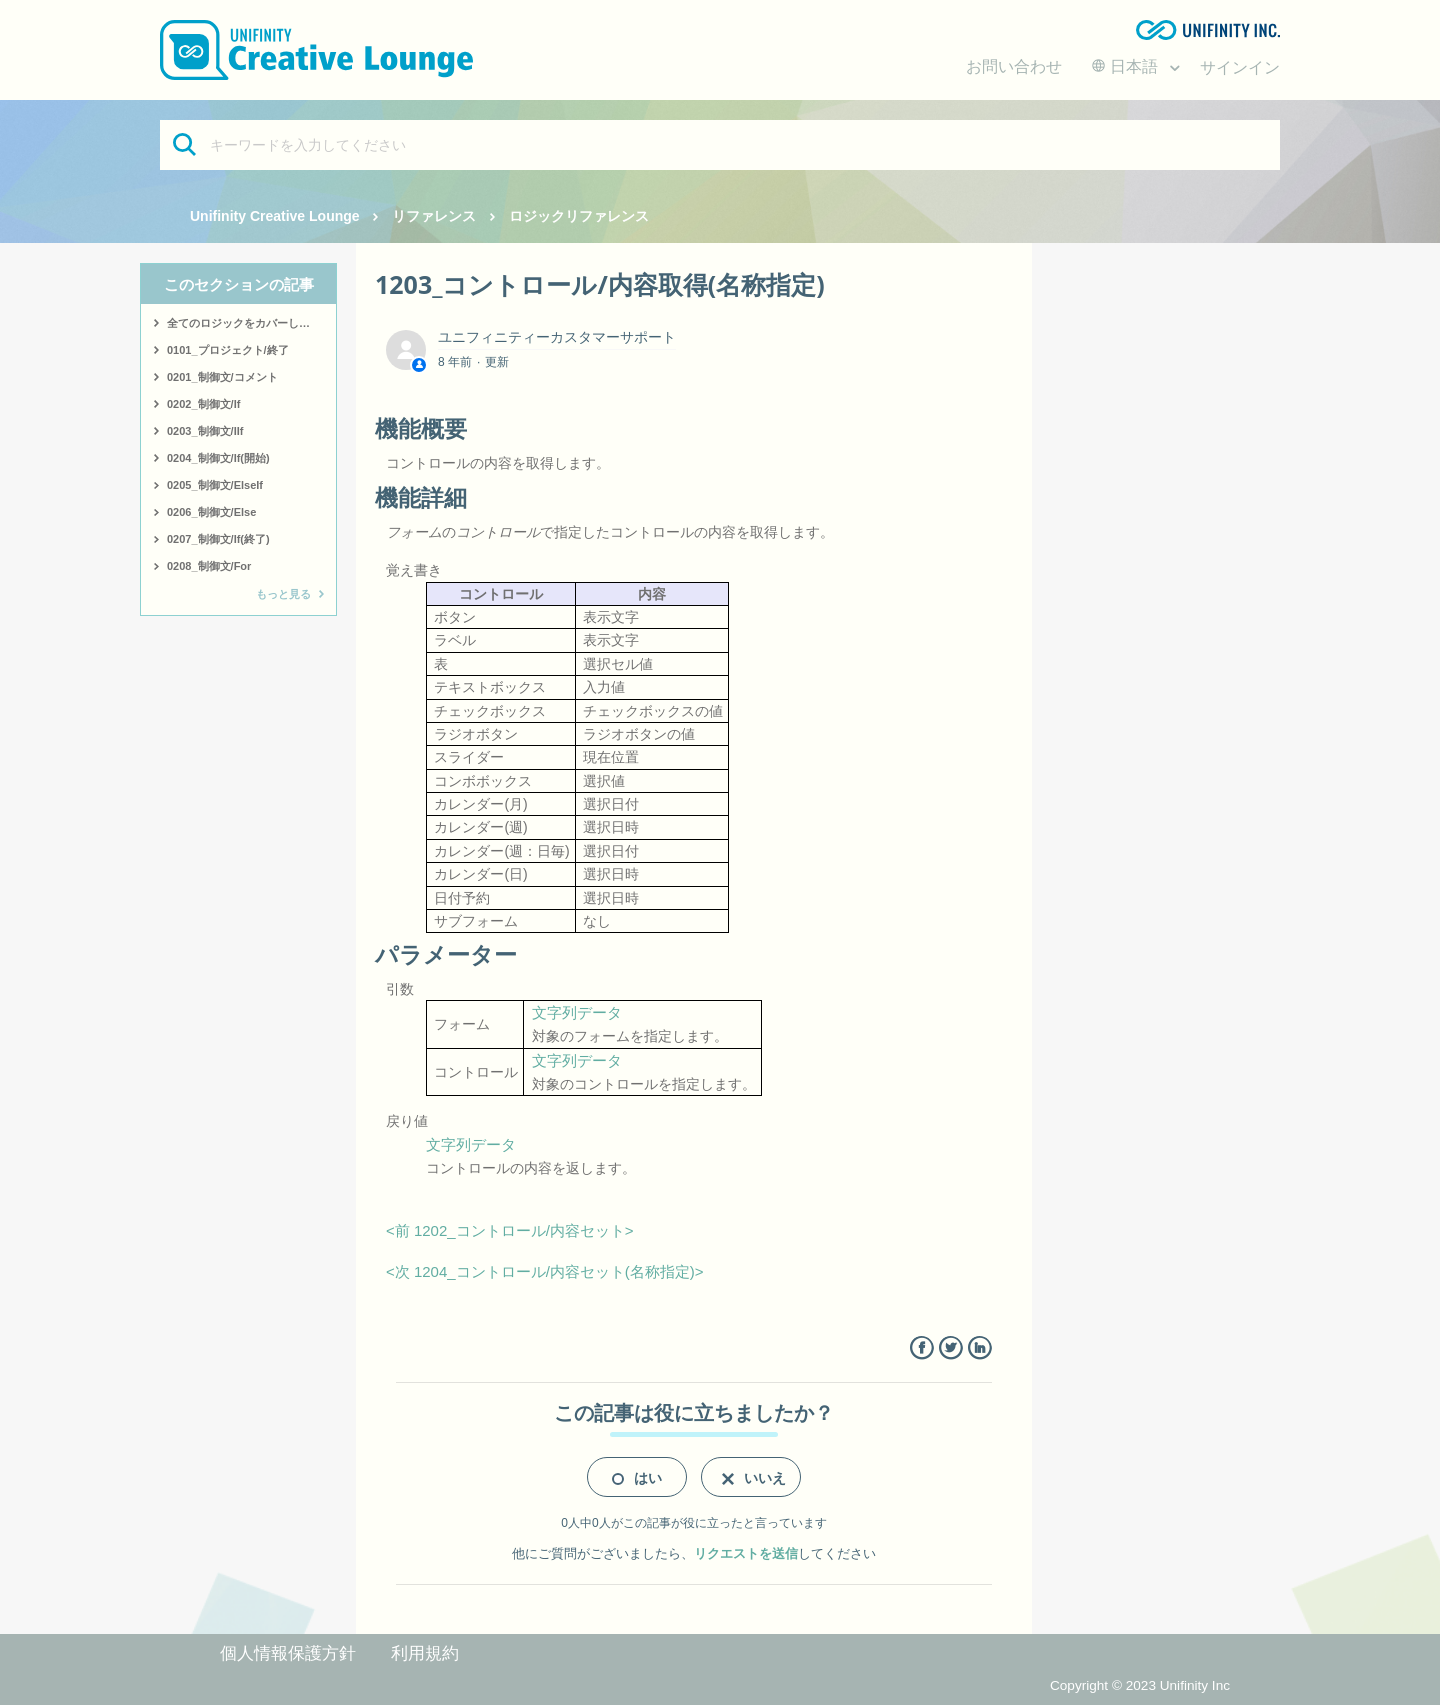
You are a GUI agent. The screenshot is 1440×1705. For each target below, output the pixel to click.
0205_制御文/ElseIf (215, 485)
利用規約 (425, 1653)
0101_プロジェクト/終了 (228, 350)
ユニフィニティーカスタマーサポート (557, 337)
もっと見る (283, 594)
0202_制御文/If (203, 404)
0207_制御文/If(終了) (218, 539)
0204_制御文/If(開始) (218, 458)
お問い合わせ (1014, 66)
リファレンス (434, 216)
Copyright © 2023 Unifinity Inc (1140, 1685)
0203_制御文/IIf (205, 431)
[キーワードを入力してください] (720, 145)
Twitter (950, 1348)
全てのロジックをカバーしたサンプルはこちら (251, 323)
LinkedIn (979, 1348)
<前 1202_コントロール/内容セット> (510, 1230)
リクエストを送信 (746, 1553)
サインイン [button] (1240, 67)
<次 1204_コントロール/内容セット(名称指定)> (545, 1271)
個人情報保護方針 (288, 1653)
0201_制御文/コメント (222, 377)
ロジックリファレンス (579, 216)
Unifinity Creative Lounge (275, 216)
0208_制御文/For (209, 566)
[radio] (637, 1477)
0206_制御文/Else (211, 512)
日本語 (1127, 66)
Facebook (921, 1348)
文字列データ (577, 1012)
